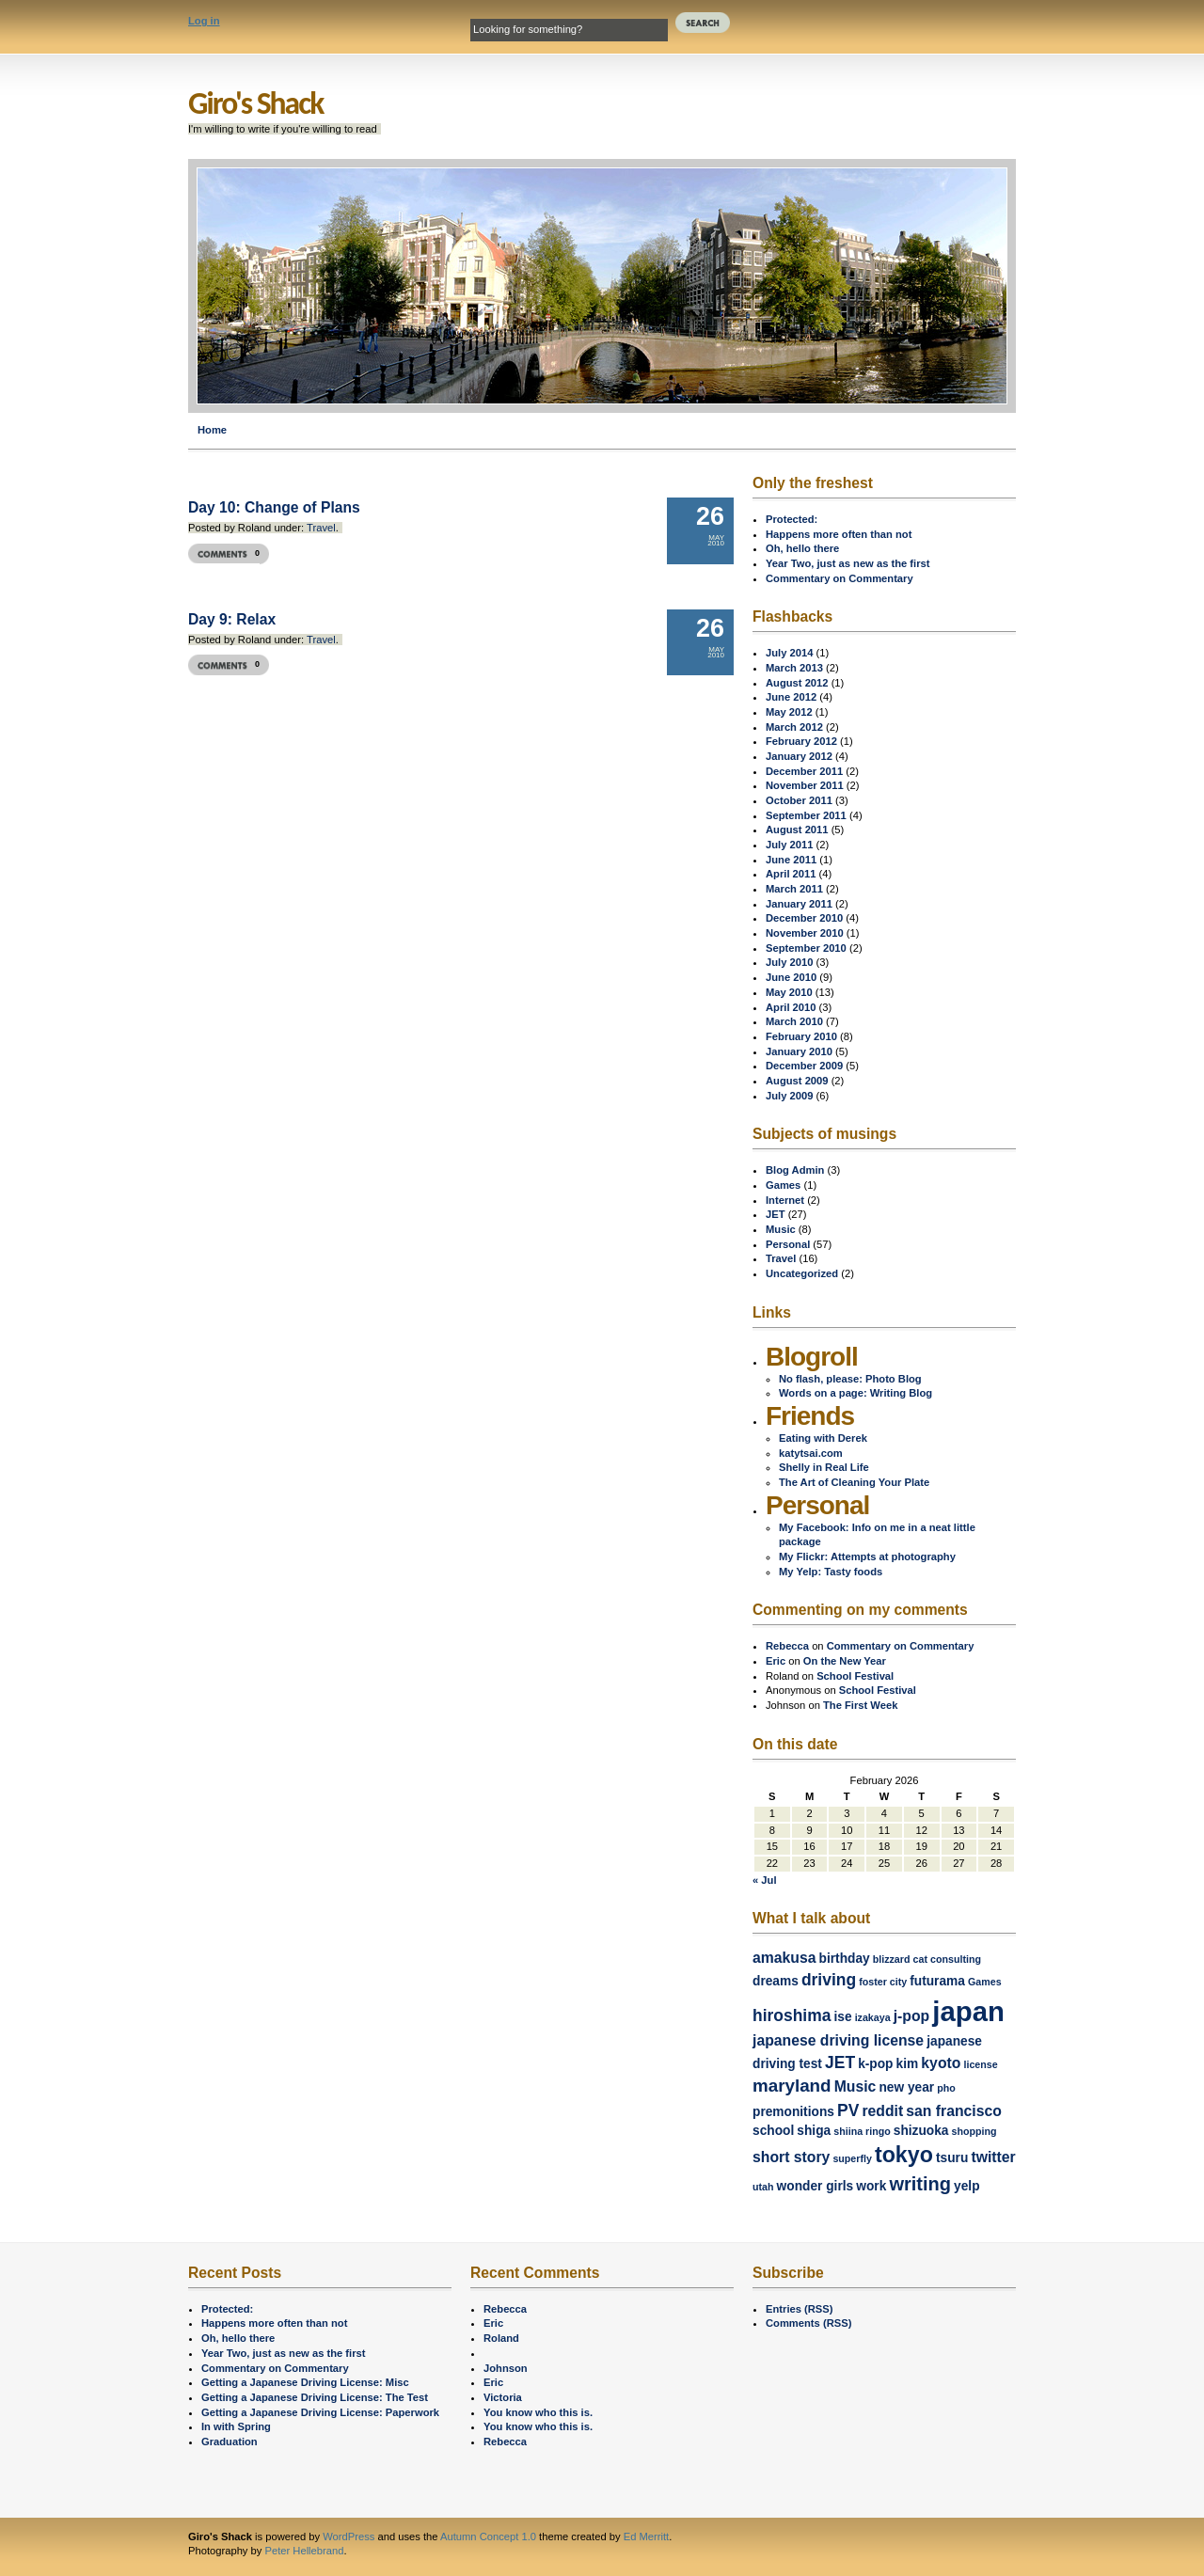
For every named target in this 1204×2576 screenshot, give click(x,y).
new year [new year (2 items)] (906, 2087)
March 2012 (794, 727)
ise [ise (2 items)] (842, 2017)
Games (783, 1185)
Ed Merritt (647, 2536)
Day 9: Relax (232, 619)
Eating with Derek (823, 1438)
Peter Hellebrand (303, 2550)
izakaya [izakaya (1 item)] (873, 2017)
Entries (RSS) (799, 2309)
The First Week (860, 1705)
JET (775, 1214)
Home (212, 429)
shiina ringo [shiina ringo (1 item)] (861, 2131)
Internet (785, 1200)
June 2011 (791, 859)
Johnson (505, 2368)
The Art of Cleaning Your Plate (854, 1482)
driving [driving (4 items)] (828, 1979)
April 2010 (791, 1007)
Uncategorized (802, 1273)
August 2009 (797, 1080)
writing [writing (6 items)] (920, 2183)
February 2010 (801, 1036)
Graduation (229, 2441)
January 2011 (799, 903)
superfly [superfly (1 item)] (851, 2158)
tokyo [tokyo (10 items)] (904, 2154)
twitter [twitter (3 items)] (993, 2157)
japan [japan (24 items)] (968, 2011)
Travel (321, 527)
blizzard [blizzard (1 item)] (892, 1959)
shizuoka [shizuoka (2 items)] (921, 2131)
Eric (775, 1661)
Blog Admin (795, 1170)
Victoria (502, 2397)
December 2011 (804, 771)
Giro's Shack (255, 103)
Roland (501, 2338)
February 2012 (801, 741)
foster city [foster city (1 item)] (883, 1981)
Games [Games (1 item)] (985, 1981)
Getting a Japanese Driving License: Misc (305, 2382)
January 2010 (799, 1051)
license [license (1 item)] (980, 2064)
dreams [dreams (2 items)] (775, 1981)
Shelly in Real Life (824, 1467)
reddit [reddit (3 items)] (882, 2111)
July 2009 (789, 1095)
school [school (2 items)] (773, 2131)
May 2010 (789, 992)
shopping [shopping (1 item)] (974, 2131)
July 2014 (789, 652)
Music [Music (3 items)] (855, 2086)
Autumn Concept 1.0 (488, 2536)
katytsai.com (811, 1453)
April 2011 (791, 873)
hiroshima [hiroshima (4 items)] (791, 2015)
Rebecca (787, 1645)
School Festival (855, 1676)
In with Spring (236, 2426)
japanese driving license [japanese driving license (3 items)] (838, 2040)
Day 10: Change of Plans (274, 507)
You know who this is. (538, 2412)
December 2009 (804, 1065)
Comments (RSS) (808, 2323)
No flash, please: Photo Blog (850, 1378)
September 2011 (806, 815)
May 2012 (789, 712)
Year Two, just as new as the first (848, 563)
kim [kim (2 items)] (907, 2064)
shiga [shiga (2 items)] (814, 2131)
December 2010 (804, 918)
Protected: (791, 519)
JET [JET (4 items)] (840, 2062)
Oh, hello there (802, 548)
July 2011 (789, 844)
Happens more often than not (838, 534)
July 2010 (789, 962)
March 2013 (794, 667)
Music (781, 1229)
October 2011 (799, 800)
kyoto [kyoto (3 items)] (940, 2063)
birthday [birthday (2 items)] (844, 1959)
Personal (788, 1244)
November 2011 (805, 785)
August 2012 (797, 682)
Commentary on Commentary (839, 578)
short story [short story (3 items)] (791, 2157)
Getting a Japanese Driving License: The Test (314, 2397)
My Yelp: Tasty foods (830, 1571)
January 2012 (799, 756)
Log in (204, 20)
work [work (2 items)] (871, 2186)
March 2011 (794, 888)
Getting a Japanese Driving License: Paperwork (320, 2412)
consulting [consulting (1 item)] (955, 1959)
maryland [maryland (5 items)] (792, 2085)
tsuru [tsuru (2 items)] (952, 2158)
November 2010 (805, 933)
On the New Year (844, 1661)
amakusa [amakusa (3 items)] (784, 1958)
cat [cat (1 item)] (920, 1959)
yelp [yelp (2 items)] (966, 2186)
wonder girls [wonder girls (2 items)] (815, 2186)
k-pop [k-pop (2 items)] (875, 2064)
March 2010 (794, 1021)
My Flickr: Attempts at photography (867, 1556)
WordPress (348, 2536)
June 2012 (791, 697)
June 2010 (791, 977)
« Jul (764, 1880)
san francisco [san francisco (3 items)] (954, 2111)
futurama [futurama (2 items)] (937, 1981)
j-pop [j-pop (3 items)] (911, 2016)
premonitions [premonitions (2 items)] (793, 2112)
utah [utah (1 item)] (763, 2186)
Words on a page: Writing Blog (855, 1393)
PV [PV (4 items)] (848, 2110)
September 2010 (806, 948)
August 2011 (797, 829)
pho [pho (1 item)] (946, 2088)
